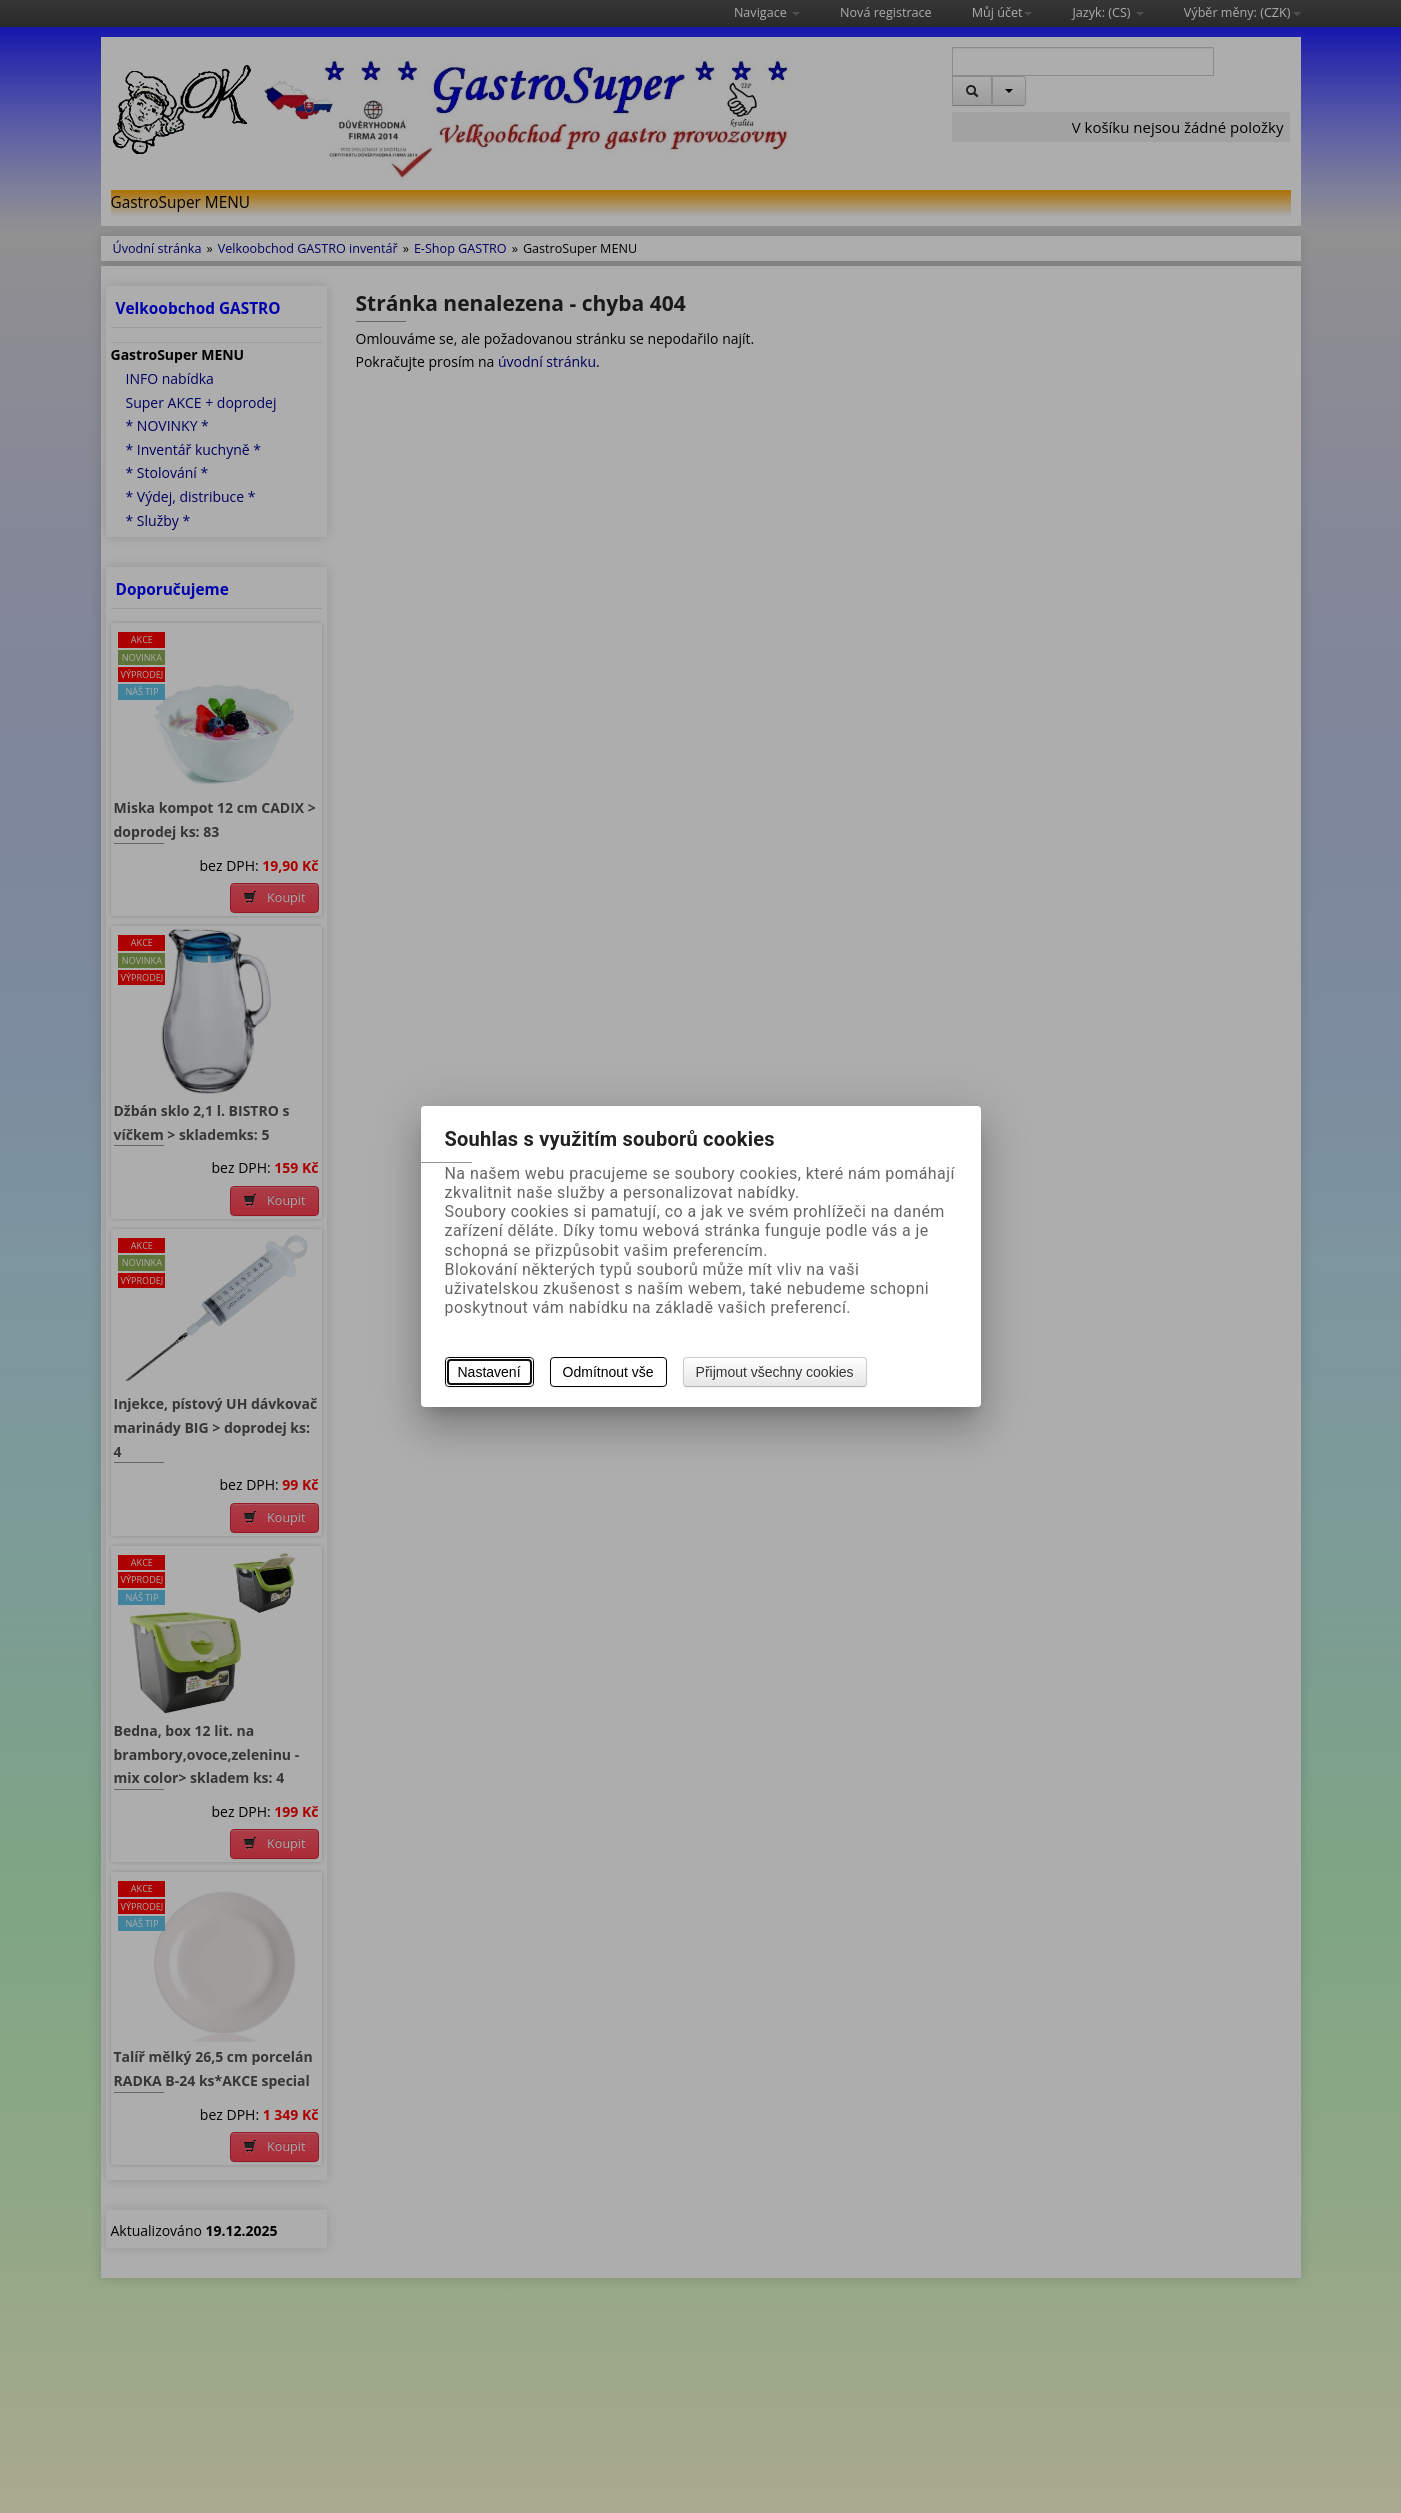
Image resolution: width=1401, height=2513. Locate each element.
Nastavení (489, 1372)
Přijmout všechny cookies (775, 1372)
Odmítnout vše (608, 1372)
